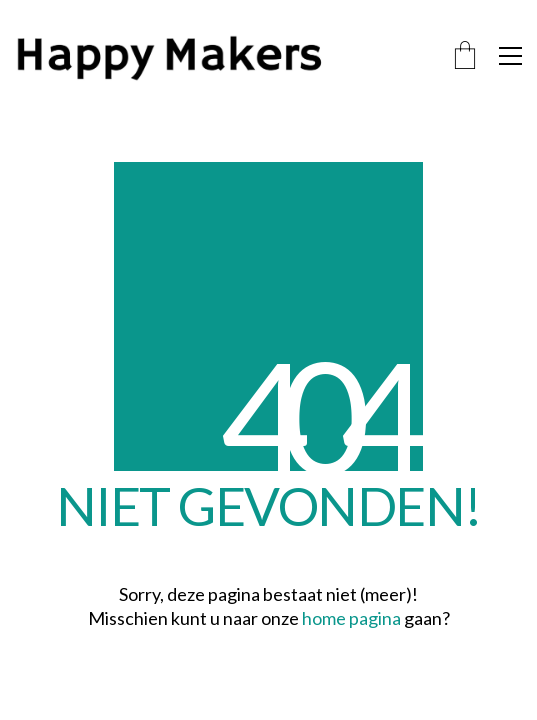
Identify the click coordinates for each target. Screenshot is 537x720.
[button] (510, 56)
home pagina (351, 618)
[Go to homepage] (215, 56)
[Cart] (465, 56)
